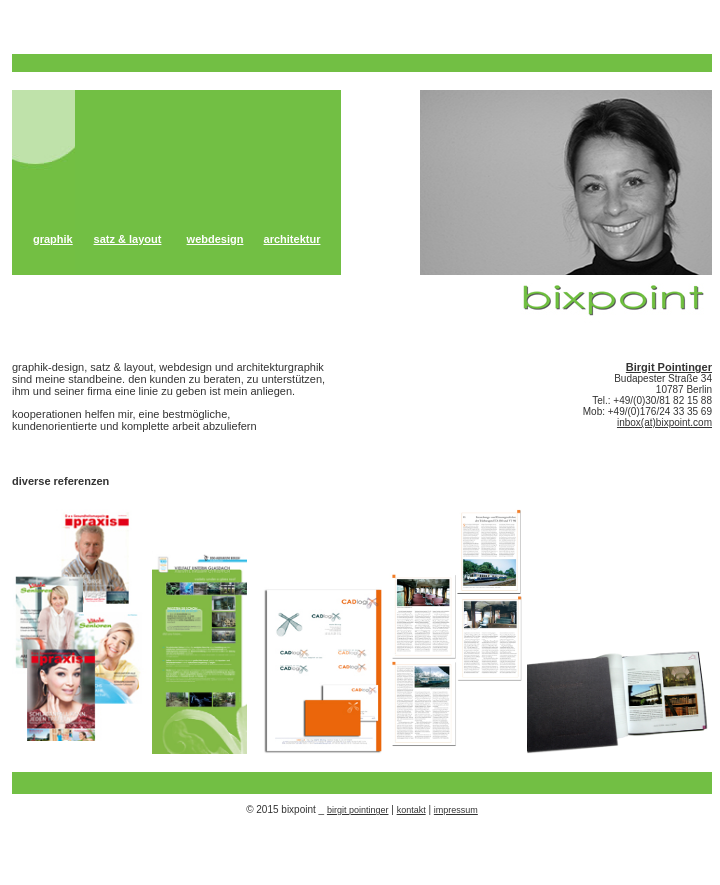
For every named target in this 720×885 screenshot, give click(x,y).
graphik (53, 239)
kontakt (411, 810)
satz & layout (128, 239)
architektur (292, 239)
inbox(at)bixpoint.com (664, 422)
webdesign (215, 239)
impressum (456, 810)
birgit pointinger (358, 810)
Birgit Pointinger (669, 367)
